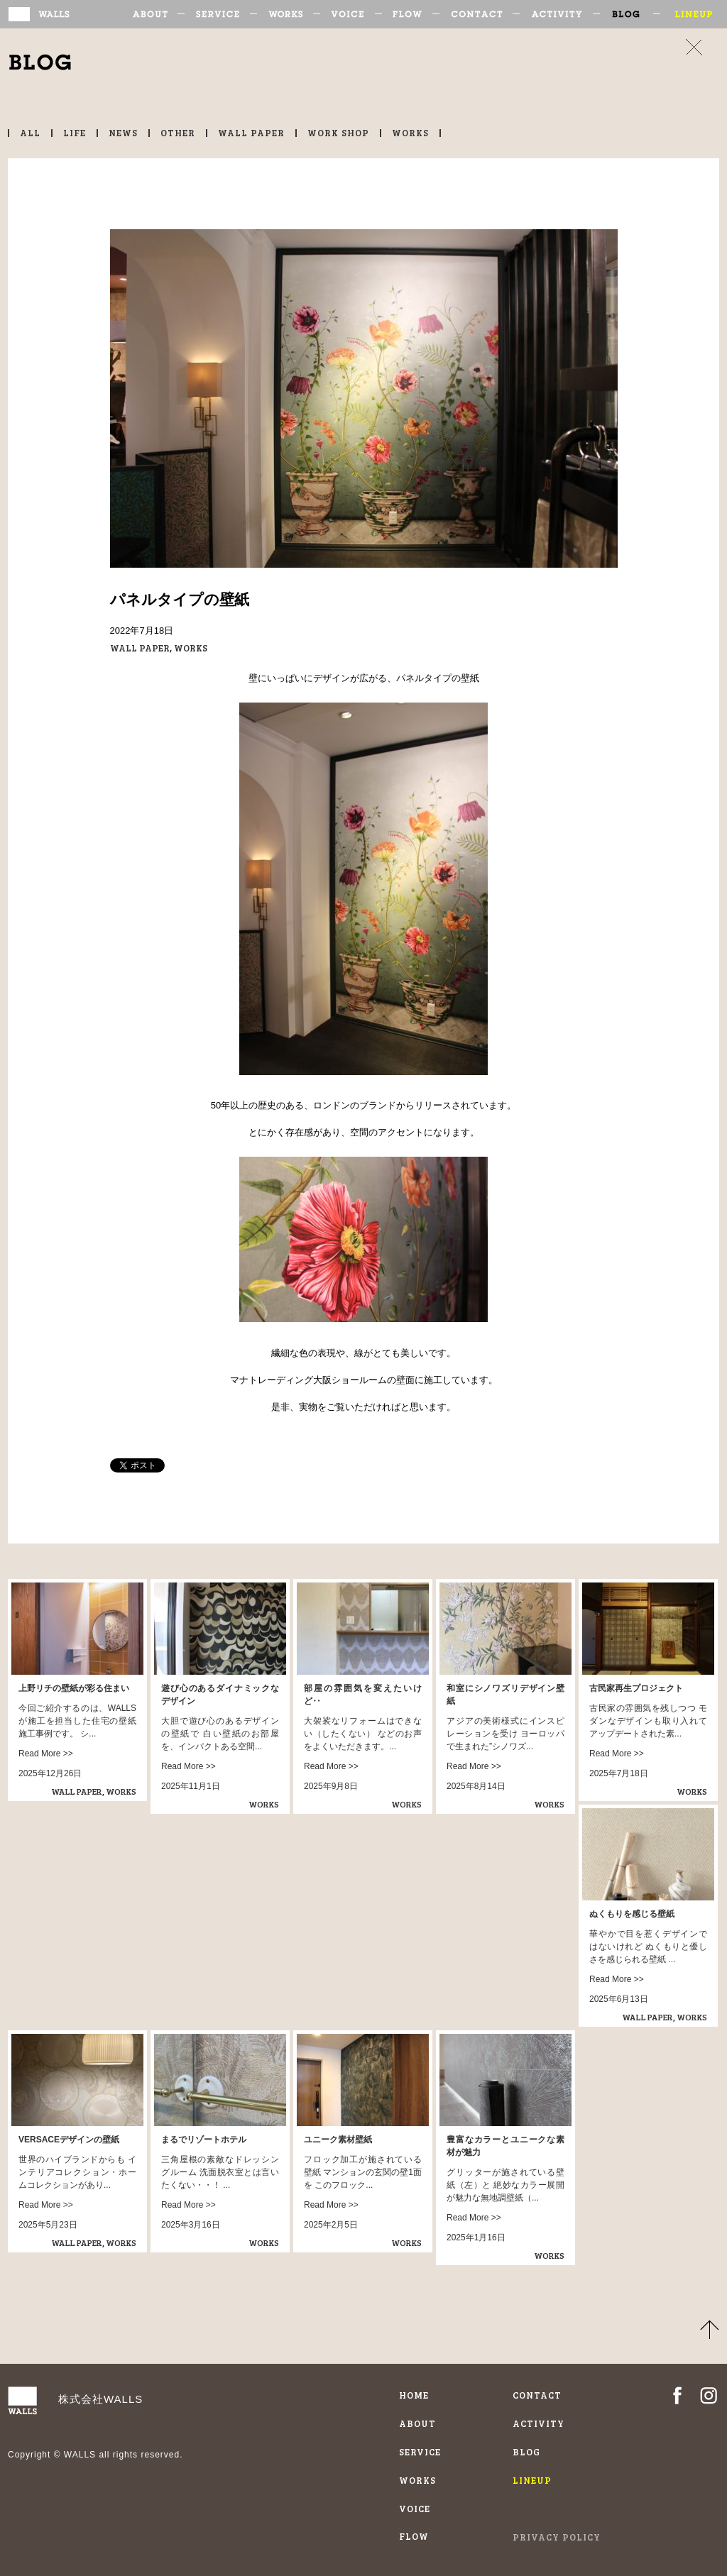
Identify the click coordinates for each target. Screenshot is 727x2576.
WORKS (290, 14)
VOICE (352, 14)
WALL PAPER (251, 132)
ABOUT (158, 14)
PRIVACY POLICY (557, 2537)
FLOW (412, 14)
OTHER (177, 132)
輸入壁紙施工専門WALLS (58, 14)
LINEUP (690, 14)
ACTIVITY (561, 14)
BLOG (631, 14)
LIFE (74, 132)
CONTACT (481, 14)
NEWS (123, 132)
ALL (30, 132)
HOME (414, 2395)
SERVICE (222, 14)
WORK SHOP (338, 132)
